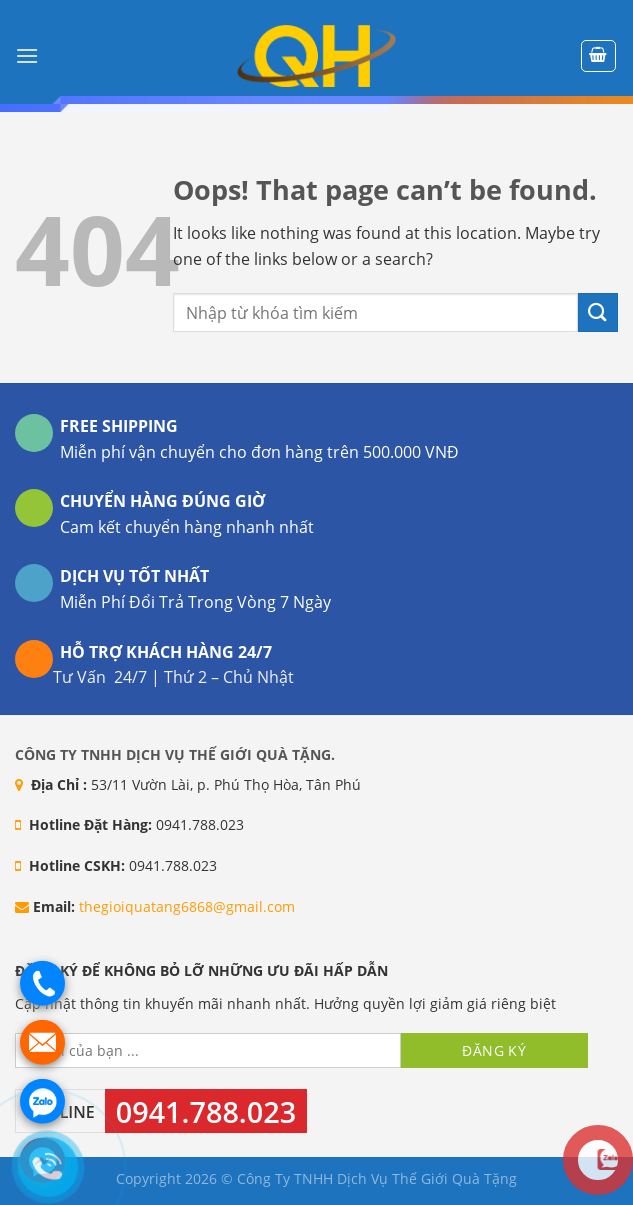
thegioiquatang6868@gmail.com (187, 906)
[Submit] (598, 312)
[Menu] (27, 55)
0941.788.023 (206, 1111)
